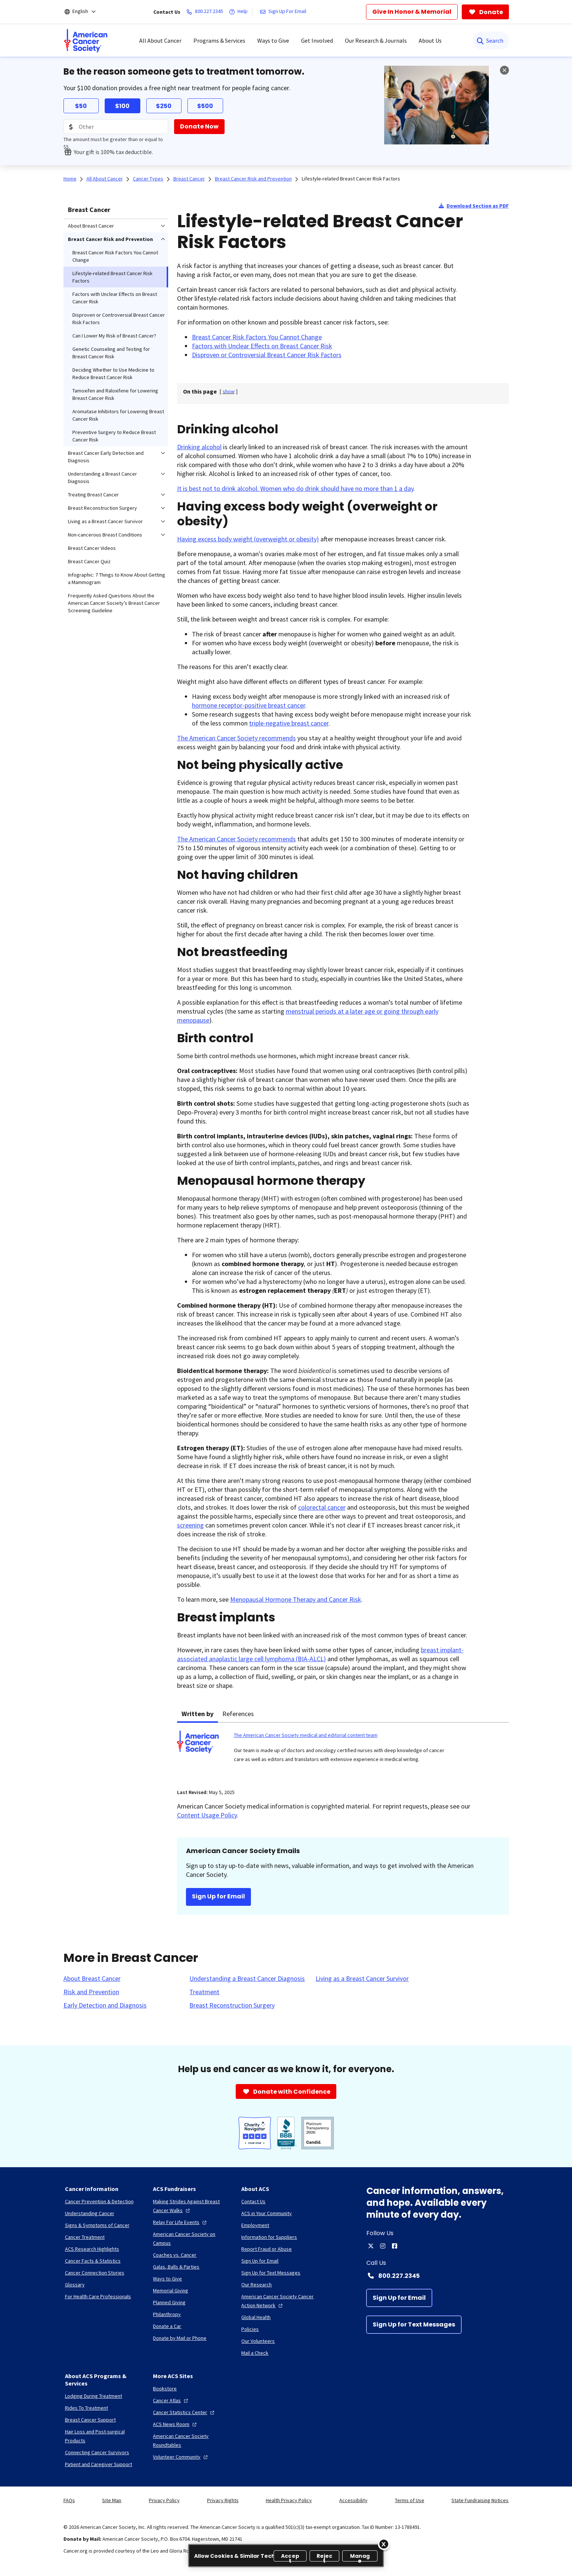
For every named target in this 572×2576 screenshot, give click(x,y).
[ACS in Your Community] (266, 2213)
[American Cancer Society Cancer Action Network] (279, 2301)
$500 (205, 106)
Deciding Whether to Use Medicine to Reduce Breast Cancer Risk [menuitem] (113, 373)
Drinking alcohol (199, 447)
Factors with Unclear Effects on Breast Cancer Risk (262, 346)
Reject (325, 2557)
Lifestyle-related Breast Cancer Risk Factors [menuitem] (112, 277)
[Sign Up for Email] (399, 2298)
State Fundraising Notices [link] (480, 2500)
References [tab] (238, 1713)
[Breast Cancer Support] (90, 2419)
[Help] (240, 11)
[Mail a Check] (254, 2352)
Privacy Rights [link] (223, 2500)
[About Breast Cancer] (92, 1978)
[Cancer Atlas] (171, 2400)
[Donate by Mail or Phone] (179, 2338)
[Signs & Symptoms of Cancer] (97, 2225)
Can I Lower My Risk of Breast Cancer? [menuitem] (114, 335)
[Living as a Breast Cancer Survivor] (362, 1978)
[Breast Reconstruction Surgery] (232, 2005)
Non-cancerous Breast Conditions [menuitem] (105, 534)
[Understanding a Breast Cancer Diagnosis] (247, 1978)
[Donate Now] (199, 126)
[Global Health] (256, 2317)
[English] (85, 11)
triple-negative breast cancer (289, 723)
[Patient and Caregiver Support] (98, 2464)
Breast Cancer (89, 209)
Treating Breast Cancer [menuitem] (93, 494)
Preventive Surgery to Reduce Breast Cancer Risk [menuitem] (114, 436)
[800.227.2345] (206, 11)
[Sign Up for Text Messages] (413, 2325)
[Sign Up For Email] (284, 11)
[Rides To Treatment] (86, 2407)
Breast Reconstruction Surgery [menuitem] (102, 508)
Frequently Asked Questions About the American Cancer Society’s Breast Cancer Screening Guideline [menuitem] (114, 603)
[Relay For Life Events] (180, 2222)
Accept (290, 2557)
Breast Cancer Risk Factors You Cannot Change (257, 337)
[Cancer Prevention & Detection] (99, 2201)
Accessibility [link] (353, 2500)
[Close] (384, 2544)
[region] (286, 2555)
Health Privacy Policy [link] (289, 2500)
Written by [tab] (197, 1713)
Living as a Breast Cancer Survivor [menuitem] (105, 521)
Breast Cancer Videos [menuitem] (92, 548)
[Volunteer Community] (181, 2456)
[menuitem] (85, 40)
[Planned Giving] (169, 2302)
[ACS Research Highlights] (92, 2248)
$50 (81, 106)
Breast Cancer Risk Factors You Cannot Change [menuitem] (115, 256)
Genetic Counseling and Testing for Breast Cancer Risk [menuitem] (111, 353)
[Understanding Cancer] (89, 2213)
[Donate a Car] (167, 2326)
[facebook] (394, 2245)
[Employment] (255, 2225)
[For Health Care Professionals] (98, 2296)
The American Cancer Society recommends (236, 738)
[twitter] (370, 2245)
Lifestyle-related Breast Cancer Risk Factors (351, 178)
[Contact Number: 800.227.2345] (437, 2275)
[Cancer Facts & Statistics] (93, 2260)
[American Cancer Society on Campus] (191, 2238)
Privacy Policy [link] (164, 2500)
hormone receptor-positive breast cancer (248, 705)
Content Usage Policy (207, 1815)
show (229, 391)
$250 (163, 106)
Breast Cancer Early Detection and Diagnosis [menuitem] (106, 457)
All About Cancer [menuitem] (160, 40)
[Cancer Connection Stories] (94, 2272)
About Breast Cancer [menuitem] (91, 225)
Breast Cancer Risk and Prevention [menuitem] (110, 239)
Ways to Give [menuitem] (273, 40)
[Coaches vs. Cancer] (174, 2254)
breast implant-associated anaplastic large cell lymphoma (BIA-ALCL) (320, 1654)
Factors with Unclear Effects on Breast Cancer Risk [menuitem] (114, 298)
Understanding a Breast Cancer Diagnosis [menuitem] (102, 477)
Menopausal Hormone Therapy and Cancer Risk (295, 1599)
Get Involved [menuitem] (317, 40)
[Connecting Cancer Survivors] (97, 2452)
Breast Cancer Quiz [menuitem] (89, 561)
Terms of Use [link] (409, 2500)
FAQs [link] (69, 2500)
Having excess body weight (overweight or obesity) (248, 539)
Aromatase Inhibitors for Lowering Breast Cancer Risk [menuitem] (118, 415)
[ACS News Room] (175, 2424)
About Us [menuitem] (430, 40)
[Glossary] (75, 2284)
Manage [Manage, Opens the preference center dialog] (360, 2557)
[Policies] (250, 2329)
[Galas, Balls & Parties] (176, 2266)
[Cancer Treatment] (85, 2237)
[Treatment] (204, 1992)
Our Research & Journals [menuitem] (376, 40)
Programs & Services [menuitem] (219, 40)
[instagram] (382, 2245)
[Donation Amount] (115, 126)
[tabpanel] (343, 1751)
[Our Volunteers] (258, 2341)
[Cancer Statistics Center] (184, 2412)
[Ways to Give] (167, 2278)
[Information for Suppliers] (269, 2237)
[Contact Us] (253, 2201)
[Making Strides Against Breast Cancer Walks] (191, 2206)
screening (190, 1525)
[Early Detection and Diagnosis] (105, 2005)
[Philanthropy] (167, 2314)
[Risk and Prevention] (91, 1992)
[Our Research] (256, 2284)
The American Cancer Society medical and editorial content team (305, 1735)
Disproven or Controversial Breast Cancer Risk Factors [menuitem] (118, 319)
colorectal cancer (322, 1507)
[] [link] (229, 391)
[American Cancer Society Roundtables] (191, 2440)
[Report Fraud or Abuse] (266, 2248)
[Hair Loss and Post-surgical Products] (103, 2436)
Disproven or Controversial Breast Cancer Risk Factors (266, 354)
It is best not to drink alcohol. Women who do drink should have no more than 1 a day (295, 488)
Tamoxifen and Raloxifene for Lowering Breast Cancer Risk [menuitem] (115, 394)
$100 (122, 106)
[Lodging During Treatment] (93, 2395)
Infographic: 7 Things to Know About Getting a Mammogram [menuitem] (116, 578)
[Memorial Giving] (170, 2290)
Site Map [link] (111, 2500)
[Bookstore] (165, 2388)
